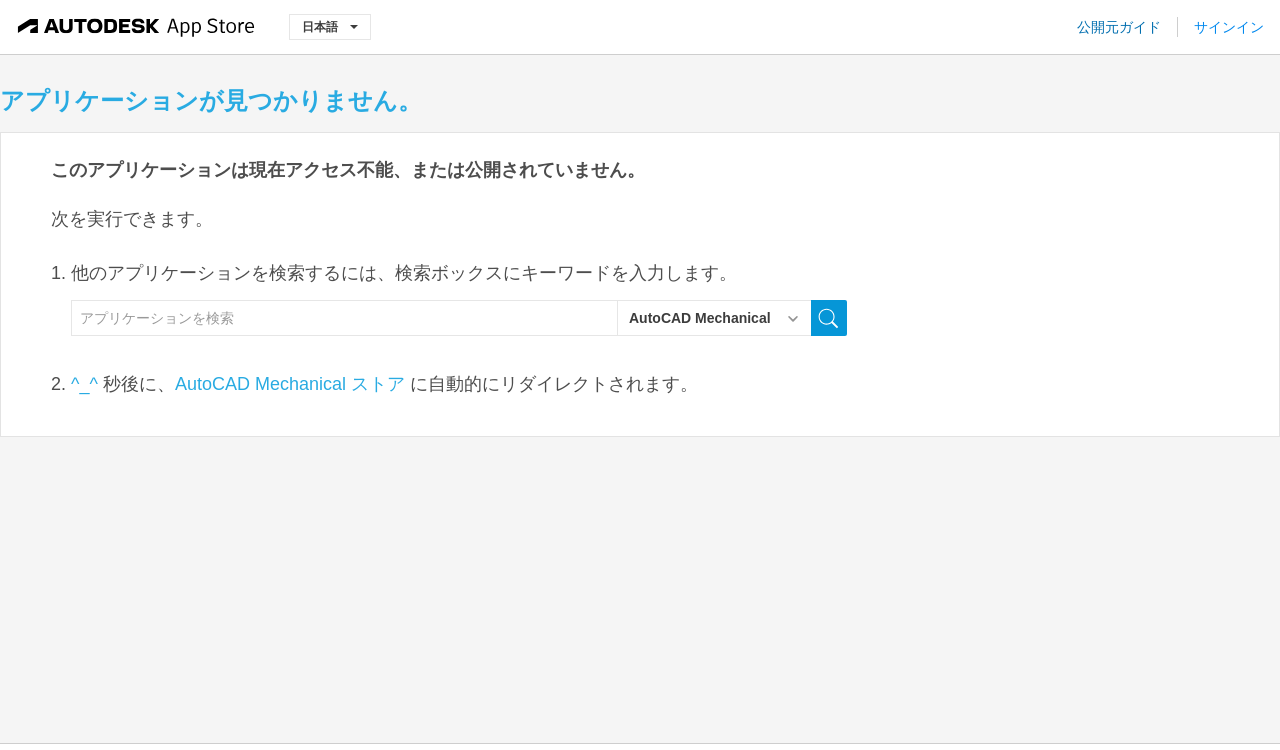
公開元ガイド (1119, 27)
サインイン (1229, 27)
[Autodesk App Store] (136, 27)
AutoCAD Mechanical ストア (290, 384)
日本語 (330, 26)
